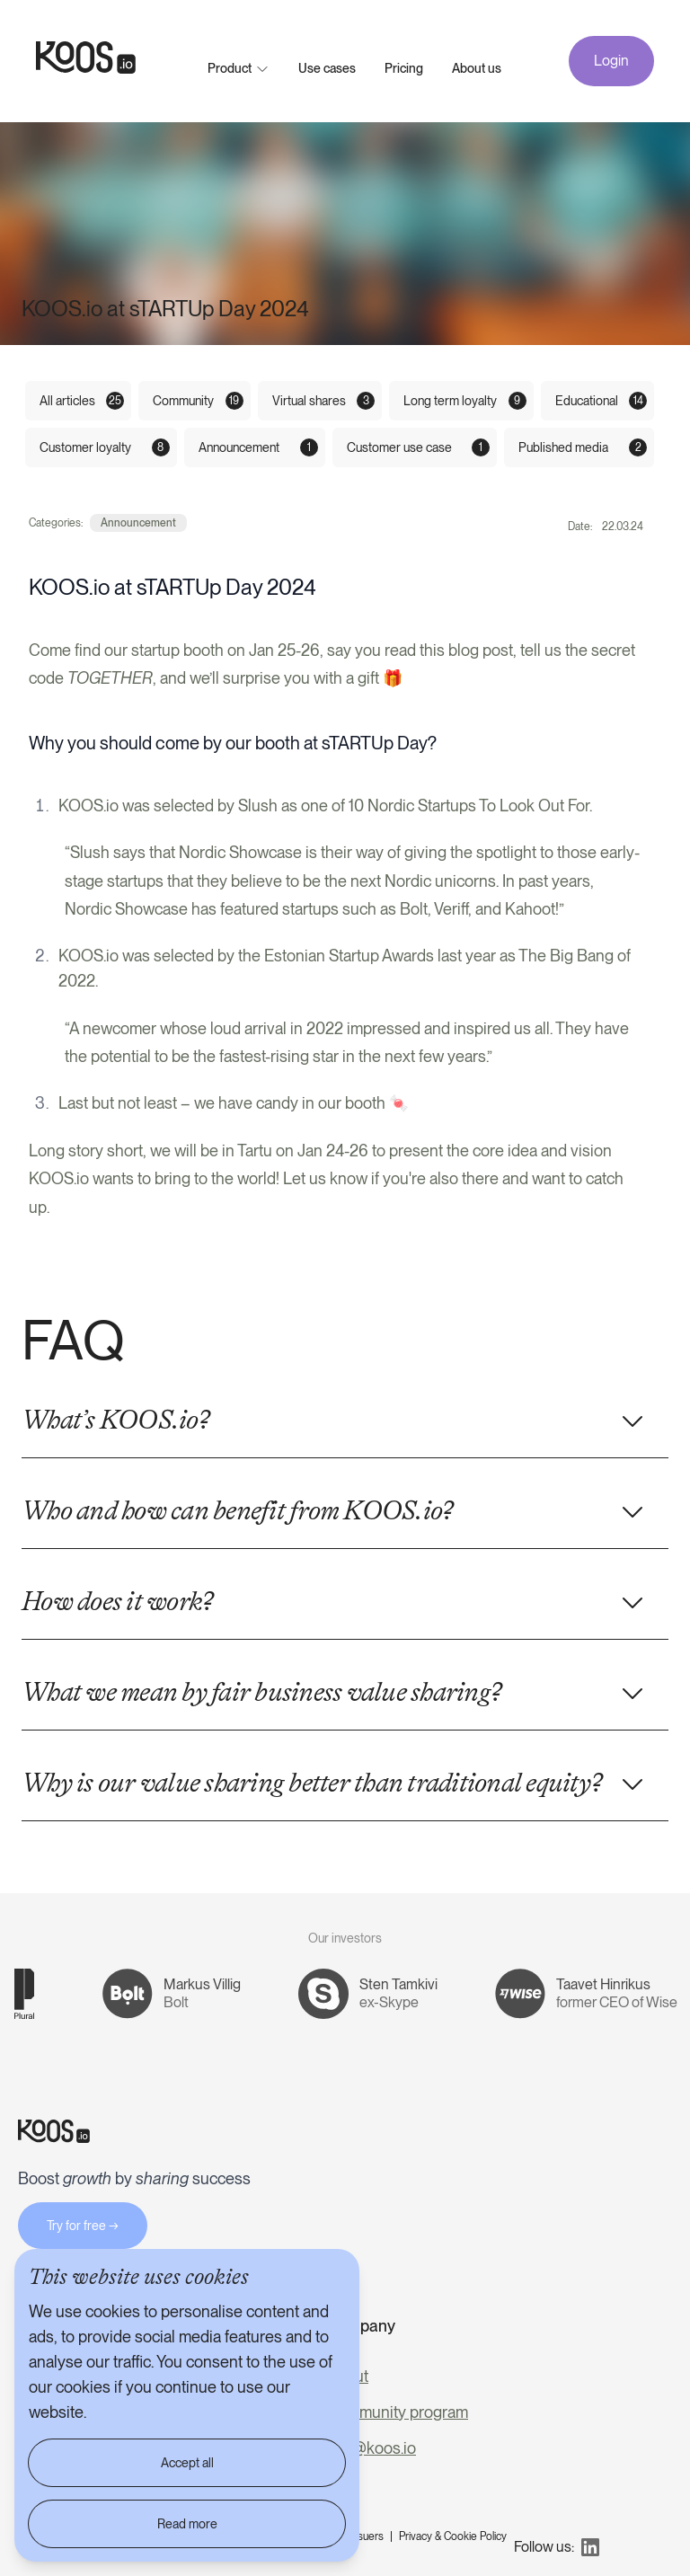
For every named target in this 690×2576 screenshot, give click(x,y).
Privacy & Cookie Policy (453, 2536)
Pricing (404, 68)
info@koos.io (371, 2448)
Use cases (327, 68)
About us (476, 68)
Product (230, 68)
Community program (397, 2412)
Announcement (138, 523)
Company (360, 2325)
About (347, 2376)
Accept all (187, 2463)
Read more (187, 2524)
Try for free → (83, 2225)
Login (611, 60)
